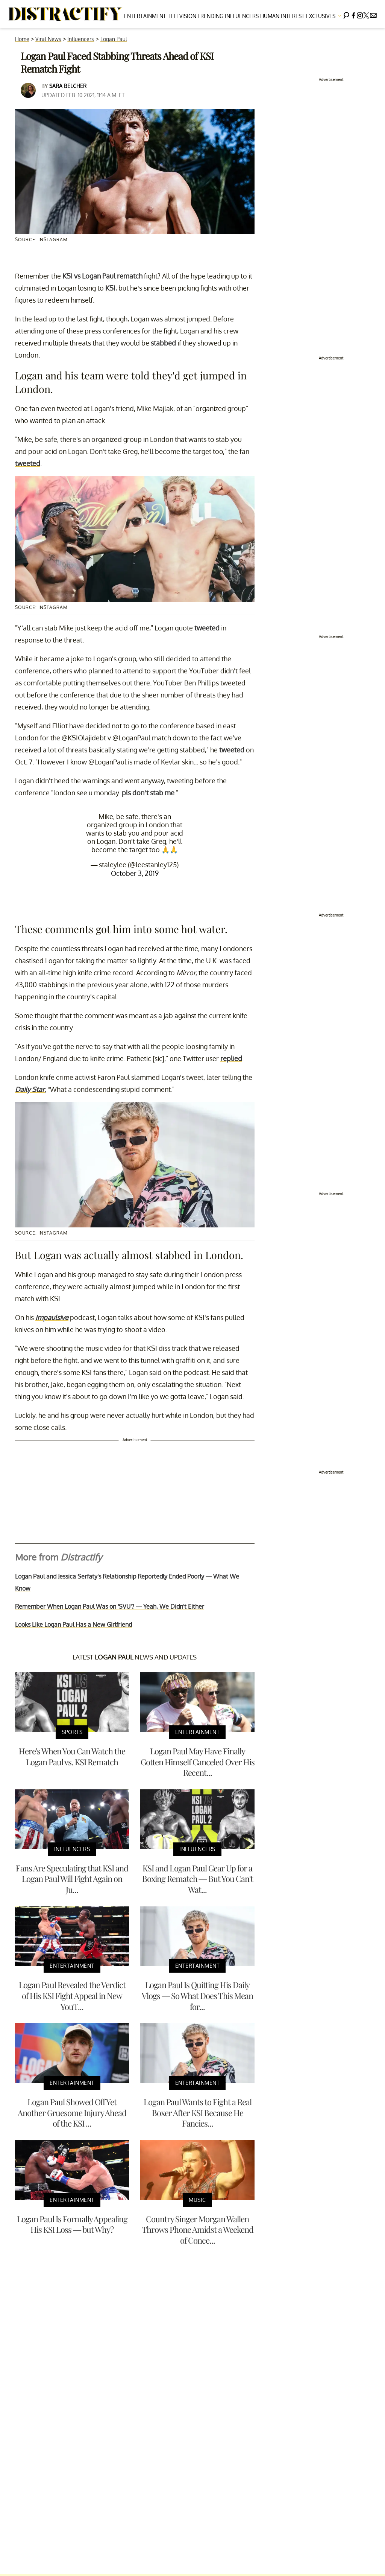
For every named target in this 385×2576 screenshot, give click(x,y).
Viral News (48, 39)
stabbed (163, 343)
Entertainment (145, 16)
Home (22, 39)
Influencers (242, 16)
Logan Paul (113, 39)
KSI (110, 288)
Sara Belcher (67, 86)
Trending (210, 16)
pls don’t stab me (148, 793)
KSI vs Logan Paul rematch (102, 276)
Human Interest (282, 16)
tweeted (27, 463)
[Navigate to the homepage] (65, 14)
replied (231, 1058)
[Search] (346, 14)
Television (182, 16)
